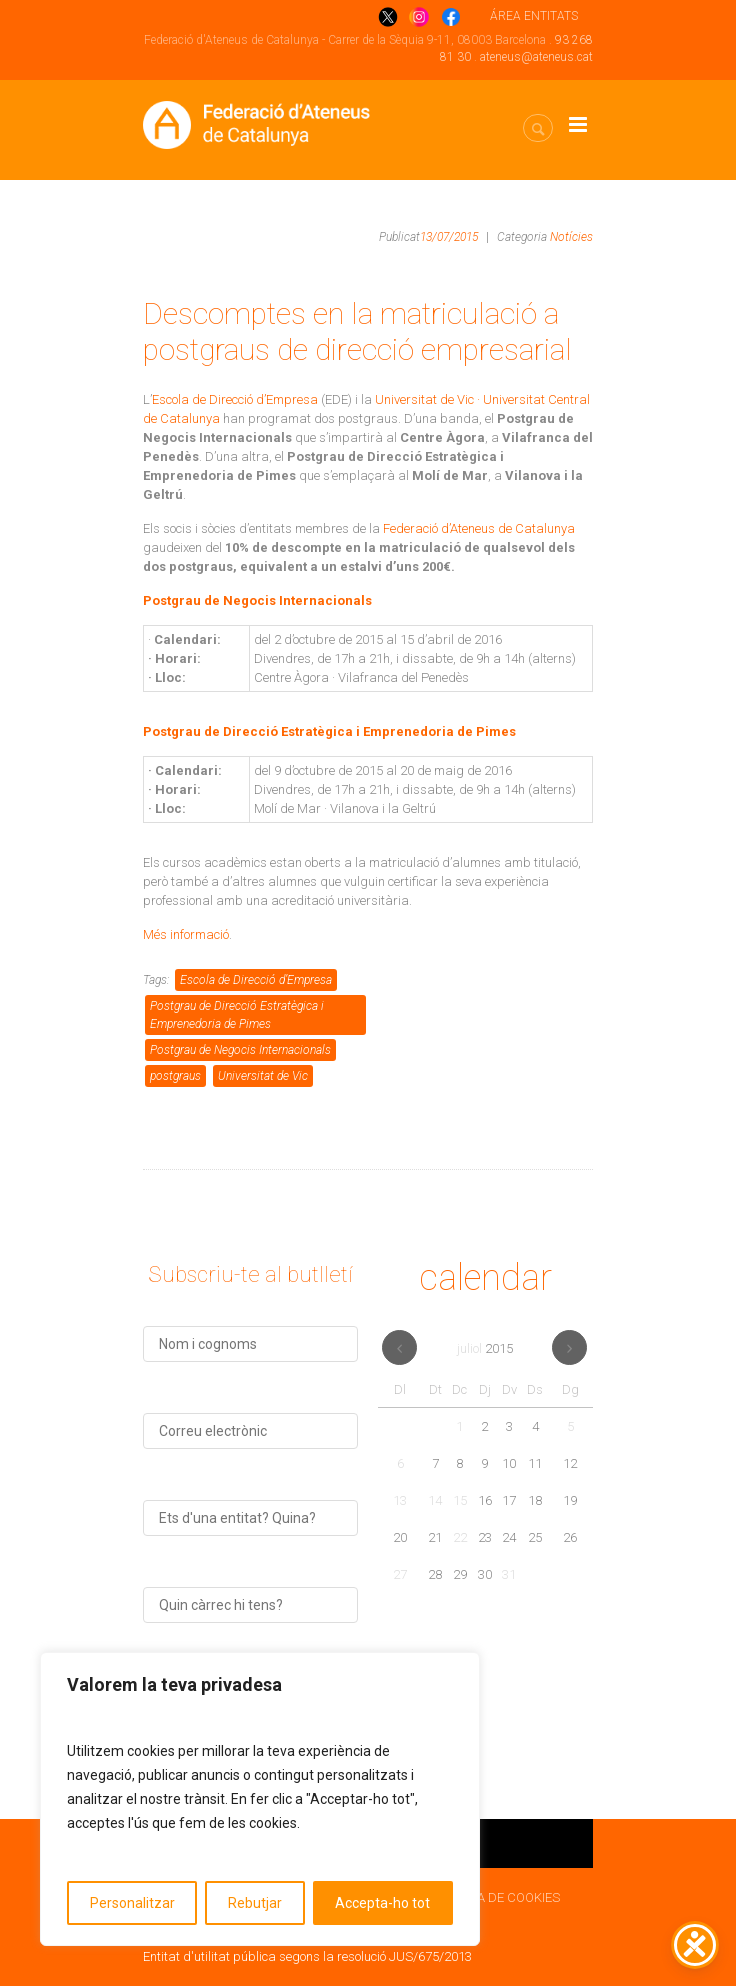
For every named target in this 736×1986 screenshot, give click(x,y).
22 (460, 1537)
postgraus (175, 1076)
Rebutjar (255, 1903)
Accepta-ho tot (382, 1903)
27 (400, 1574)
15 (460, 1500)
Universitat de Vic (263, 1076)
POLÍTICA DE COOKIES (495, 1897)
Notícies (571, 237)
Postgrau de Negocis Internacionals (240, 1050)
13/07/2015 (449, 237)
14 (435, 1500)
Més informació (186, 934)
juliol (485, 1348)
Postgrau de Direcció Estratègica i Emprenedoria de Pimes (237, 1015)
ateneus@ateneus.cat (536, 57)
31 (509, 1574)
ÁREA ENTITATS (534, 16)
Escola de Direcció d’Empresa (235, 399)
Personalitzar (132, 1903)
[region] (260, 1799)
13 (400, 1500)
